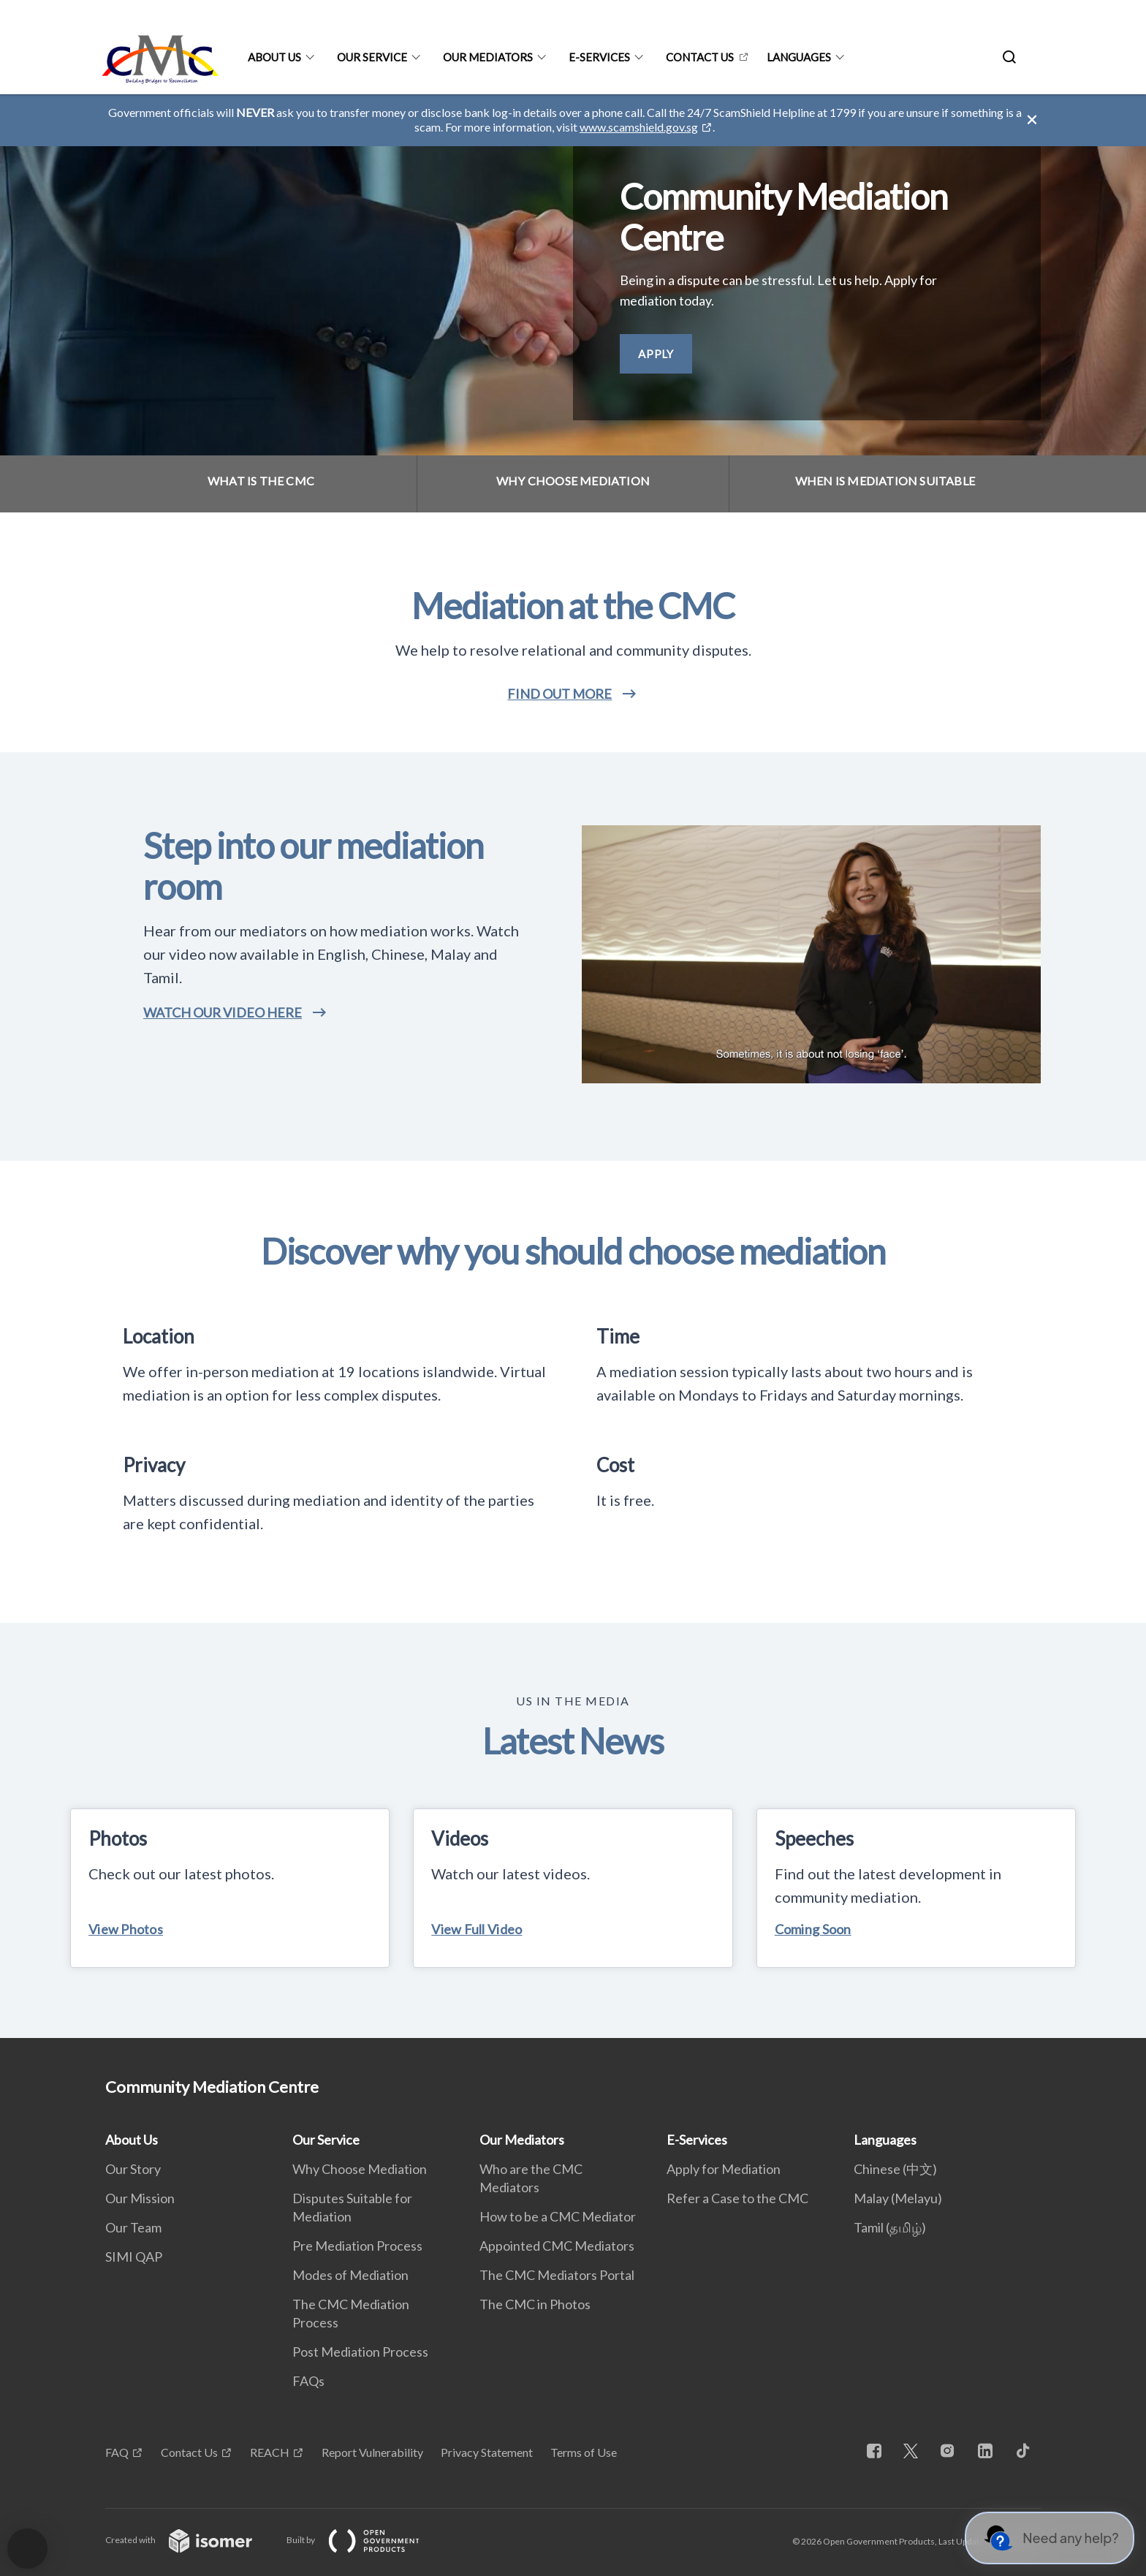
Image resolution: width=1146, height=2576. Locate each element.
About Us (274, 57)
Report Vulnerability (372, 2452)
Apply (656, 353)
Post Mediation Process (360, 2352)
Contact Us (700, 57)
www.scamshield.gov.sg (639, 127)
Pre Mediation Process (357, 2246)
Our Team (133, 2227)
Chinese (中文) (895, 2169)
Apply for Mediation (724, 2169)
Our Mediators (488, 57)
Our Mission (140, 2198)
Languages (799, 57)
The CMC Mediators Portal (556, 2275)
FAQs (308, 2381)
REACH (269, 2452)
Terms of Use (583, 2452)
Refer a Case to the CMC (737, 2198)
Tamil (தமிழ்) (890, 2227)
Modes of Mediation (350, 2275)
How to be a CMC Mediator (557, 2216)
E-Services (599, 57)
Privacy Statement (487, 2452)
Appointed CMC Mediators (556, 2246)
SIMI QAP (133, 2257)
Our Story (133, 2169)
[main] (573, 1066)
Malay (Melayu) (898, 2198)
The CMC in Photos (535, 2304)
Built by (364, 2539)
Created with (190, 2539)
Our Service (372, 57)
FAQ (117, 2452)
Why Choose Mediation (359, 2169)
